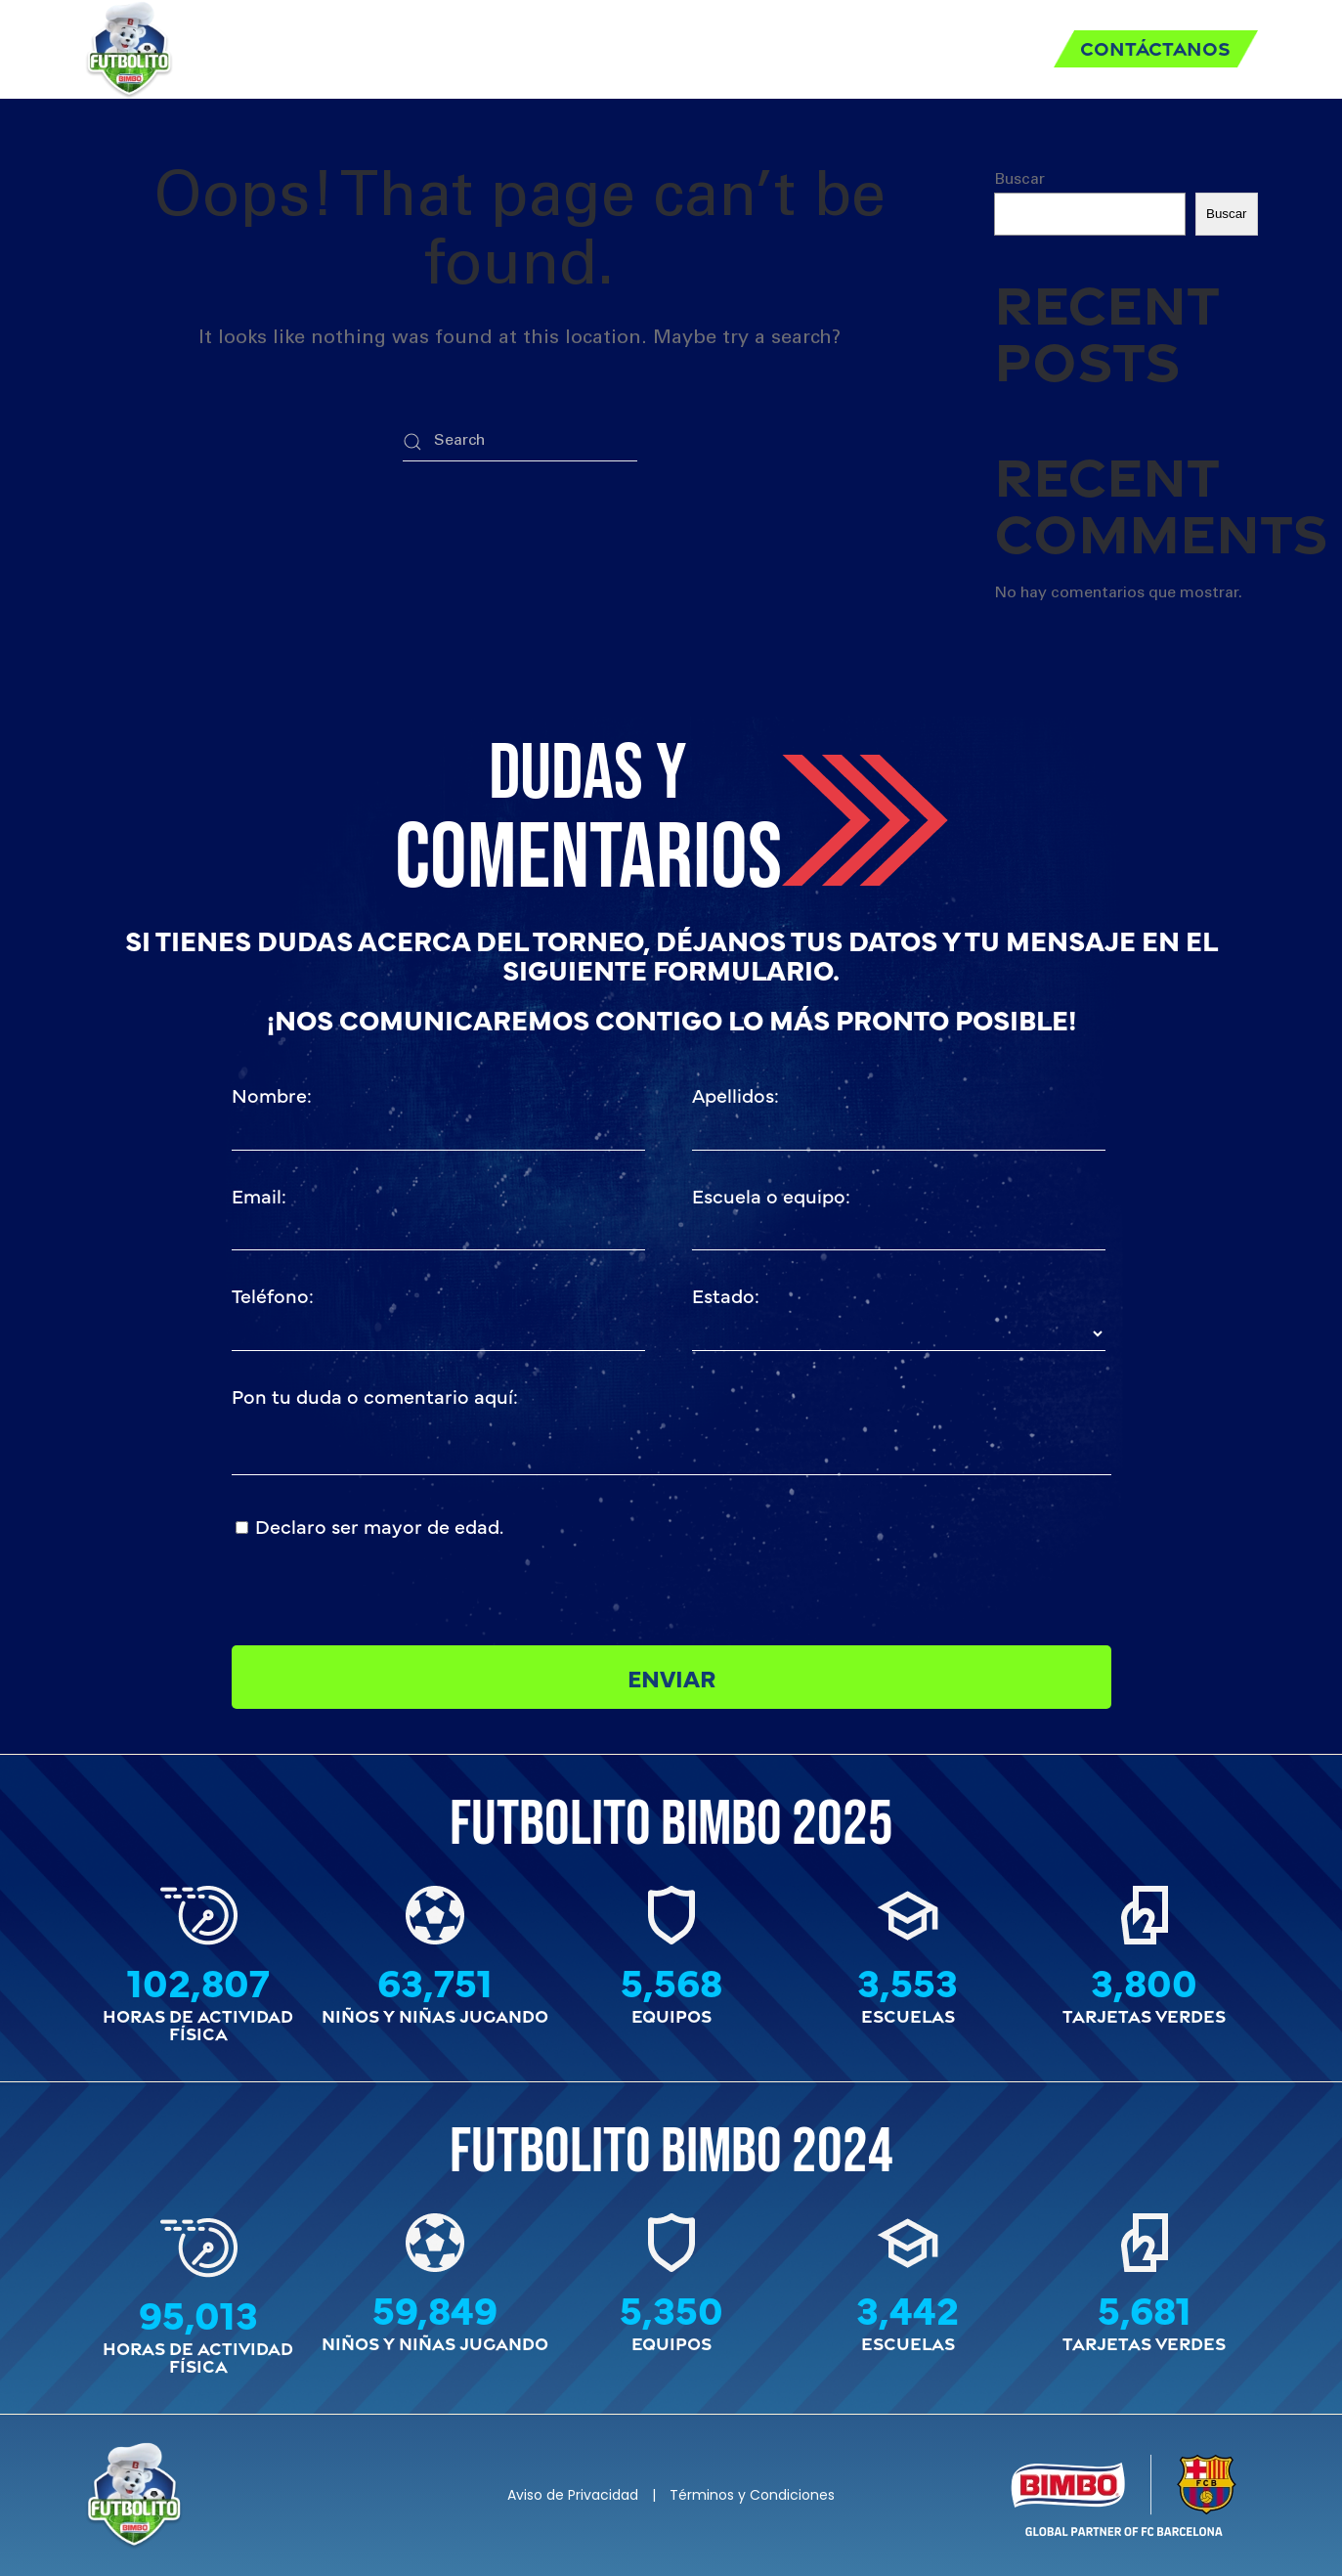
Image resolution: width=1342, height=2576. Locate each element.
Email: (259, 1195)
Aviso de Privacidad (572, 2495)
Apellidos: (735, 1094)
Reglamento (487, 48)
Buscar (1019, 180)
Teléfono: (273, 1295)
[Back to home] (129, 49)
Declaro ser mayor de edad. (379, 1525)
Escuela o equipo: (771, 1195)
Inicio (358, 48)
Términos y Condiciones (752, 2495)
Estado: (725, 1295)
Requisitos (645, 48)
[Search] (520, 441)
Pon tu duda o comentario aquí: (375, 1395)
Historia (968, 48)
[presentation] (840, 1548)
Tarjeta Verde (813, 48)
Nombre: (272, 1094)
